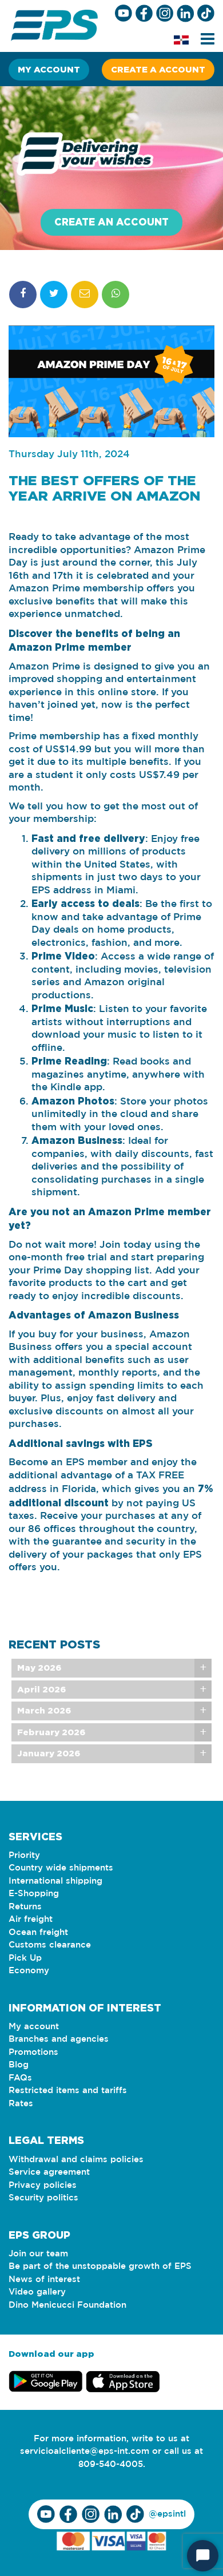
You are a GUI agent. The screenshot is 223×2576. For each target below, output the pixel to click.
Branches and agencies (59, 2039)
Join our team (38, 2253)
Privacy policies (43, 2185)
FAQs (20, 2078)
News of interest (44, 2279)
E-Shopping (34, 1893)
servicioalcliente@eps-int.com (84, 2451)
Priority (24, 1855)
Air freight (31, 1919)
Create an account (111, 221)
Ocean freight (38, 1932)
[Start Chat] (202, 2555)
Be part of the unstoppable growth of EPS (100, 2266)
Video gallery (37, 2292)
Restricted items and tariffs (68, 2090)
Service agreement (49, 2172)
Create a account (158, 69)
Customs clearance (50, 1945)
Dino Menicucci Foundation (67, 2305)
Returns (25, 1906)
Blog (19, 2065)
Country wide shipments (61, 1868)
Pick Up (25, 1958)
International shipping (55, 1881)
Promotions (33, 2052)
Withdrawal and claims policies (76, 2159)
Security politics (43, 2198)
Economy (29, 1970)
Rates (21, 2103)
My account (49, 69)
